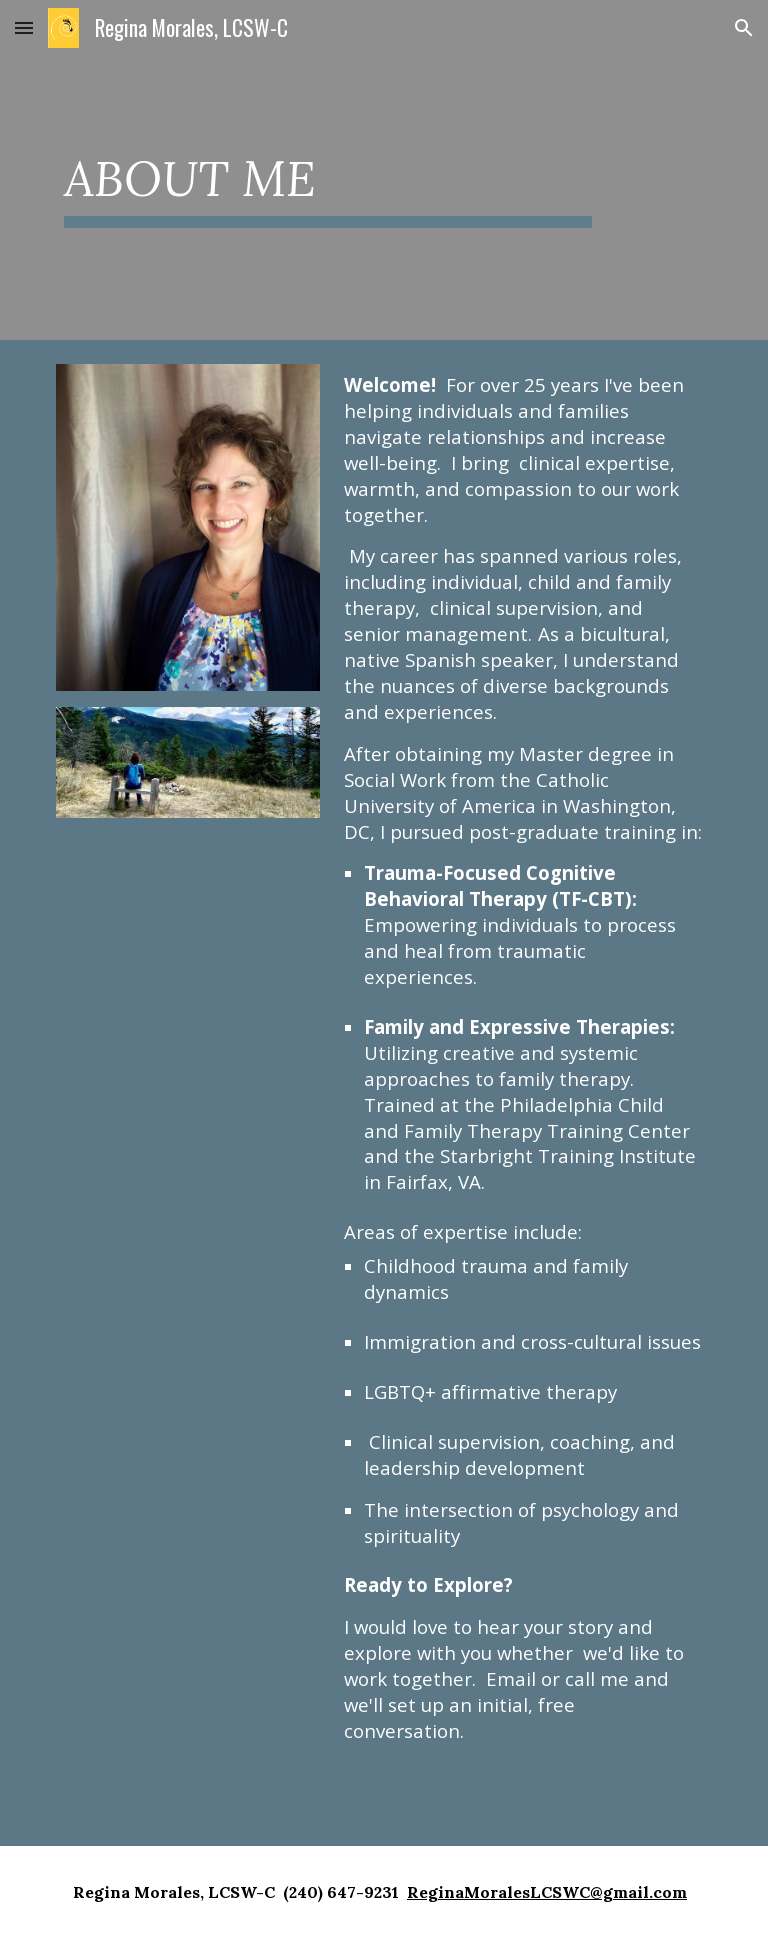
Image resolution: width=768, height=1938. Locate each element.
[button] (24, 27)
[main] (327, 170)
